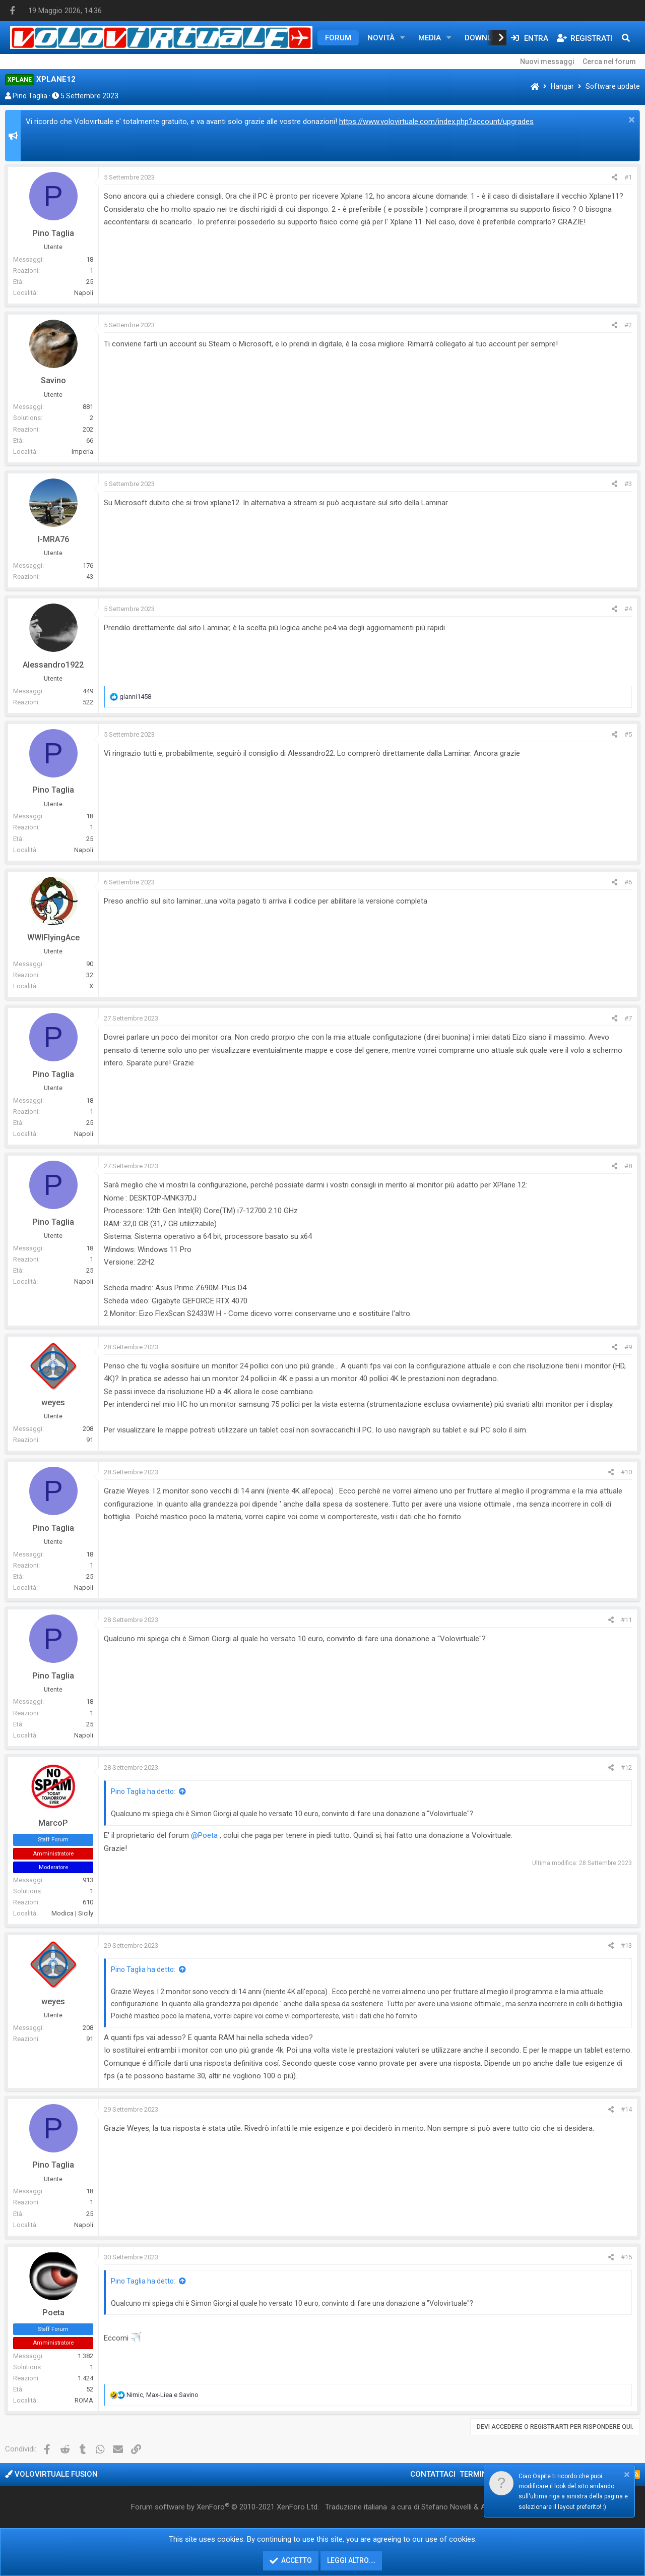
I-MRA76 (53, 539)
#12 (626, 1767)
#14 (626, 2109)
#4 (628, 609)
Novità (381, 37)
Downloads (488, 37)
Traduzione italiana (356, 2506)
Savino (53, 380)
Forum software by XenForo (225, 2507)
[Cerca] (626, 37)
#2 (628, 325)
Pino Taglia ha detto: (143, 1791)
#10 (626, 1472)
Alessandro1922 (53, 665)
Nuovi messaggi (547, 61)
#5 (628, 734)
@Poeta (204, 1835)
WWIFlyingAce (53, 937)
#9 (628, 1347)
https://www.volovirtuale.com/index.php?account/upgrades (436, 121)
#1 (628, 177)
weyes (53, 1402)
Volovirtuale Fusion (51, 2474)
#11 (626, 1620)
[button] (403, 37)
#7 (628, 1018)
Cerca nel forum (609, 61)
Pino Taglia (30, 96)
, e (162, 2395)
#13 (626, 1945)
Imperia (82, 451)
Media (429, 37)
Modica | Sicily (72, 1913)
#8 (628, 1166)
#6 (628, 882)
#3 (628, 484)
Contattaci (433, 2474)
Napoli (83, 292)
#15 (626, 2257)
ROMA (84, 2400)
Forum (338, 37)
